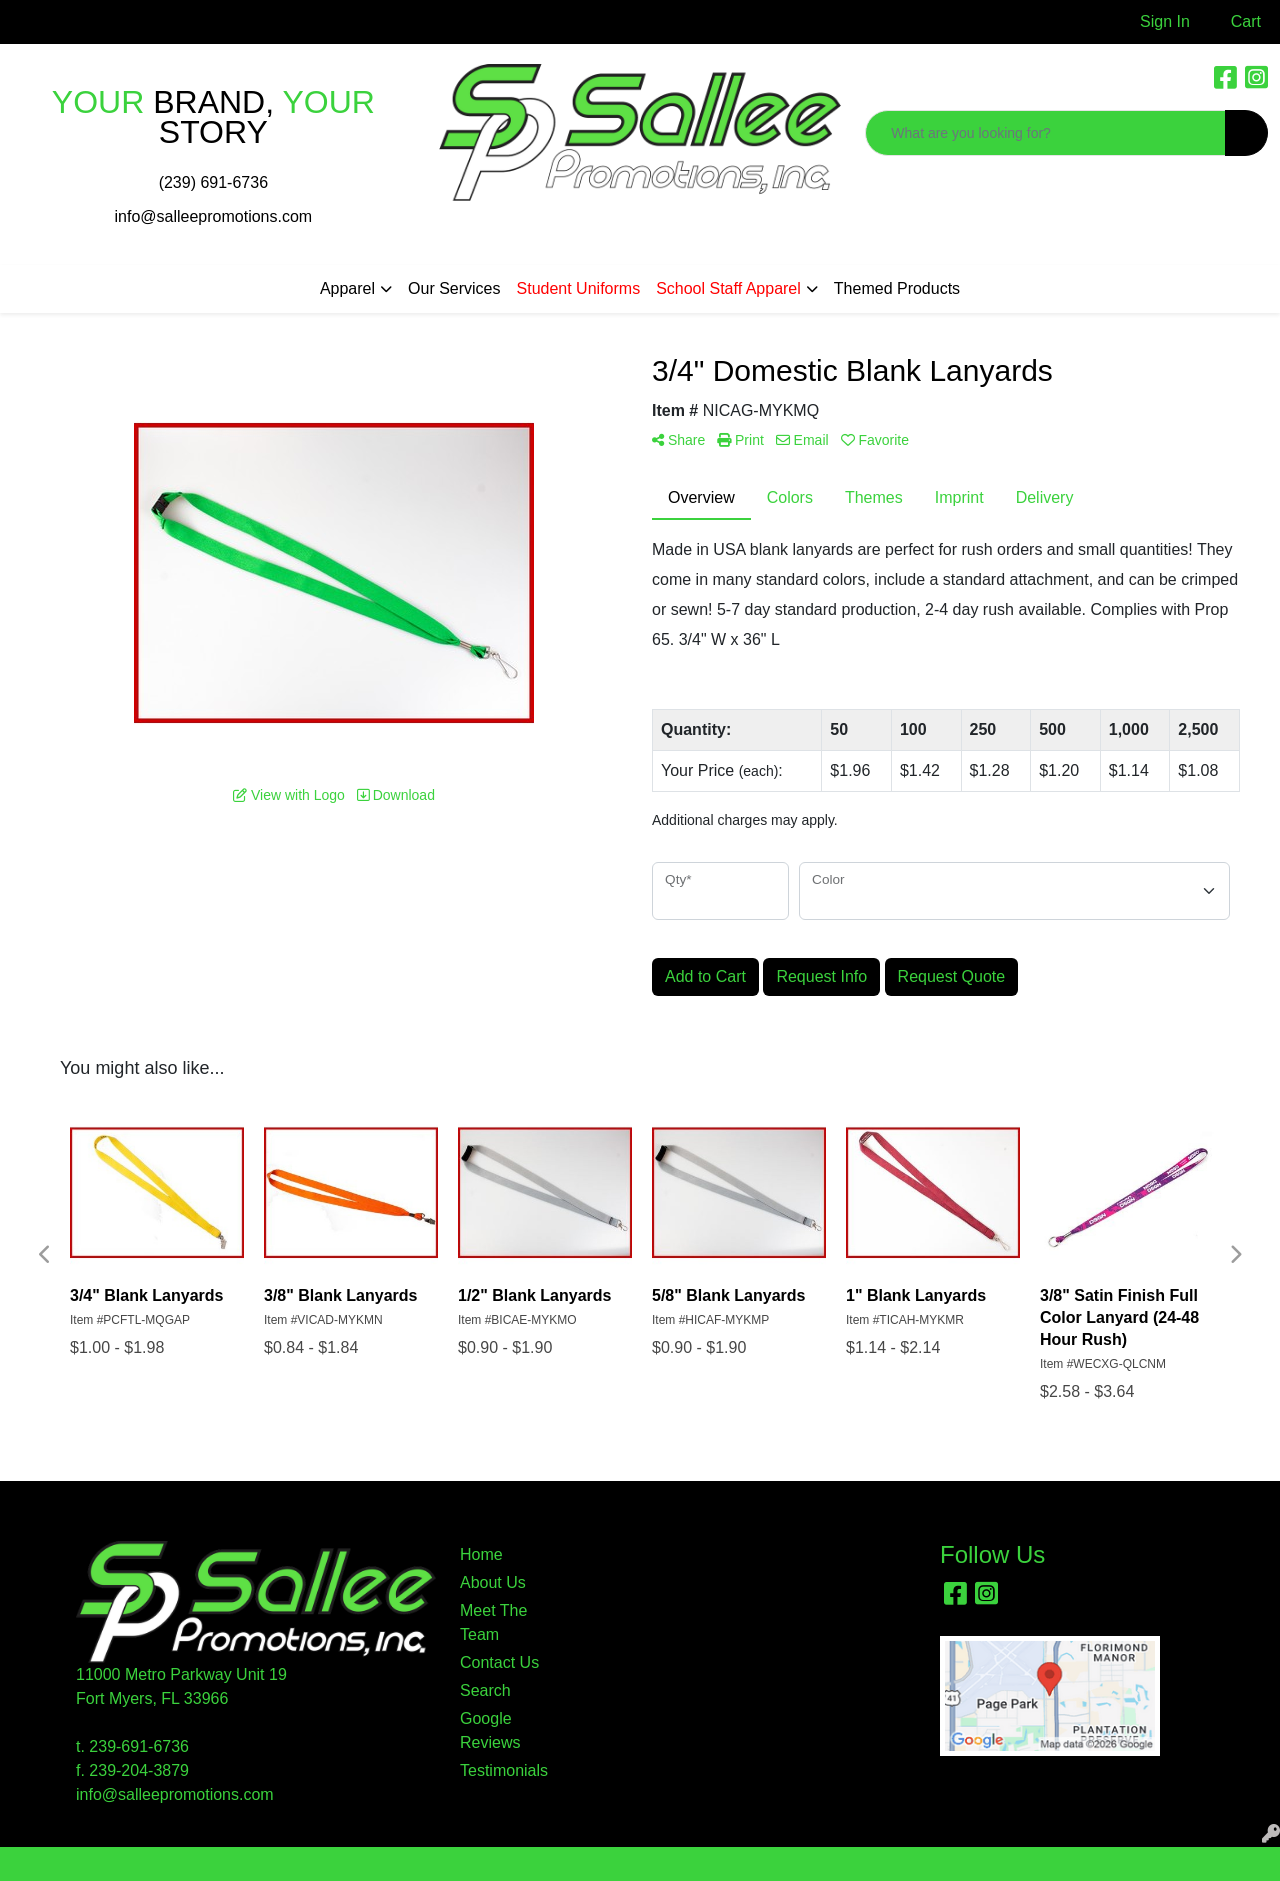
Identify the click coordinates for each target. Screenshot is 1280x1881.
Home (481, 1554)
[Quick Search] (1045, 133)
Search (485, 1690)
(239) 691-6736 (213, 182)
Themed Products (897, 288)
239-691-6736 (139, 1746)
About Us (493, 1582)
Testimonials (504, 1770)
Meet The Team (493, 1622)
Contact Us (499, 1662)
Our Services (454, 288)
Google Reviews (490, 1730)
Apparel (347, 288)
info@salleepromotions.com (214, 216)
